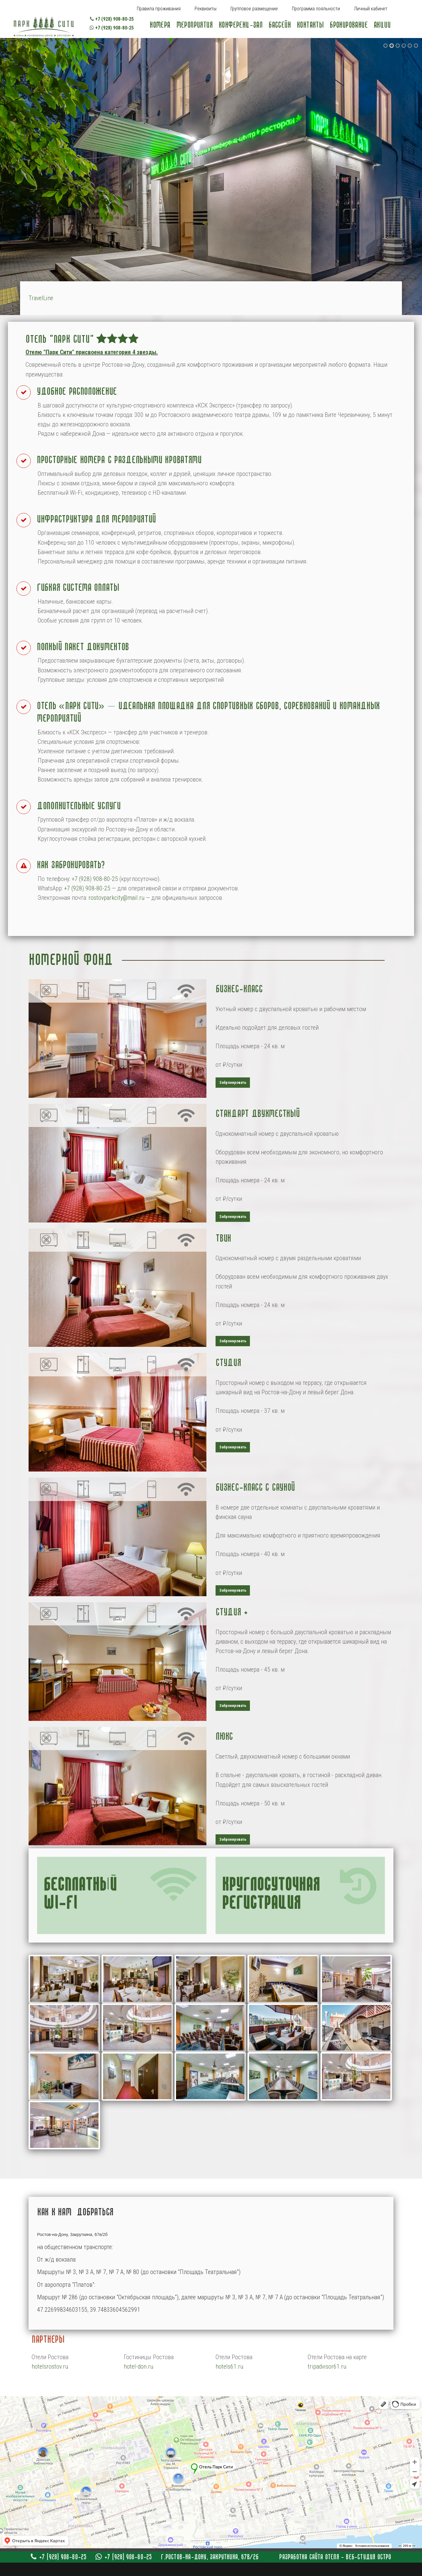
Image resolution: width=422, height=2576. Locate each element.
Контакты (310, 24)
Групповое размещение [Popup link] (254, 9)
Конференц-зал (240, 24)
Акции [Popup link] (382, 24)
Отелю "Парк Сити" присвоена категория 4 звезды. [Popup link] (92, 352)
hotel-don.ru (138, 2366)
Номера (160, 24)
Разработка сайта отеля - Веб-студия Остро (335, 2556)
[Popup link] (117, 1038)
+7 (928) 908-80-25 (112, 19)
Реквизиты (205, 9)
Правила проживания (159, 9)
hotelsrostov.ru (50, 2366)
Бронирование (349, 24)
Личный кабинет (370, 9)
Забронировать (232, 1082)
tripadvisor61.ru (327, 2366)
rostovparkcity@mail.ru (116, 897)
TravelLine (41, 298)
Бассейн (279, 24)
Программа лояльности (316, 9)
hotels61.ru (229, 2366)
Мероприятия (194, 24)
